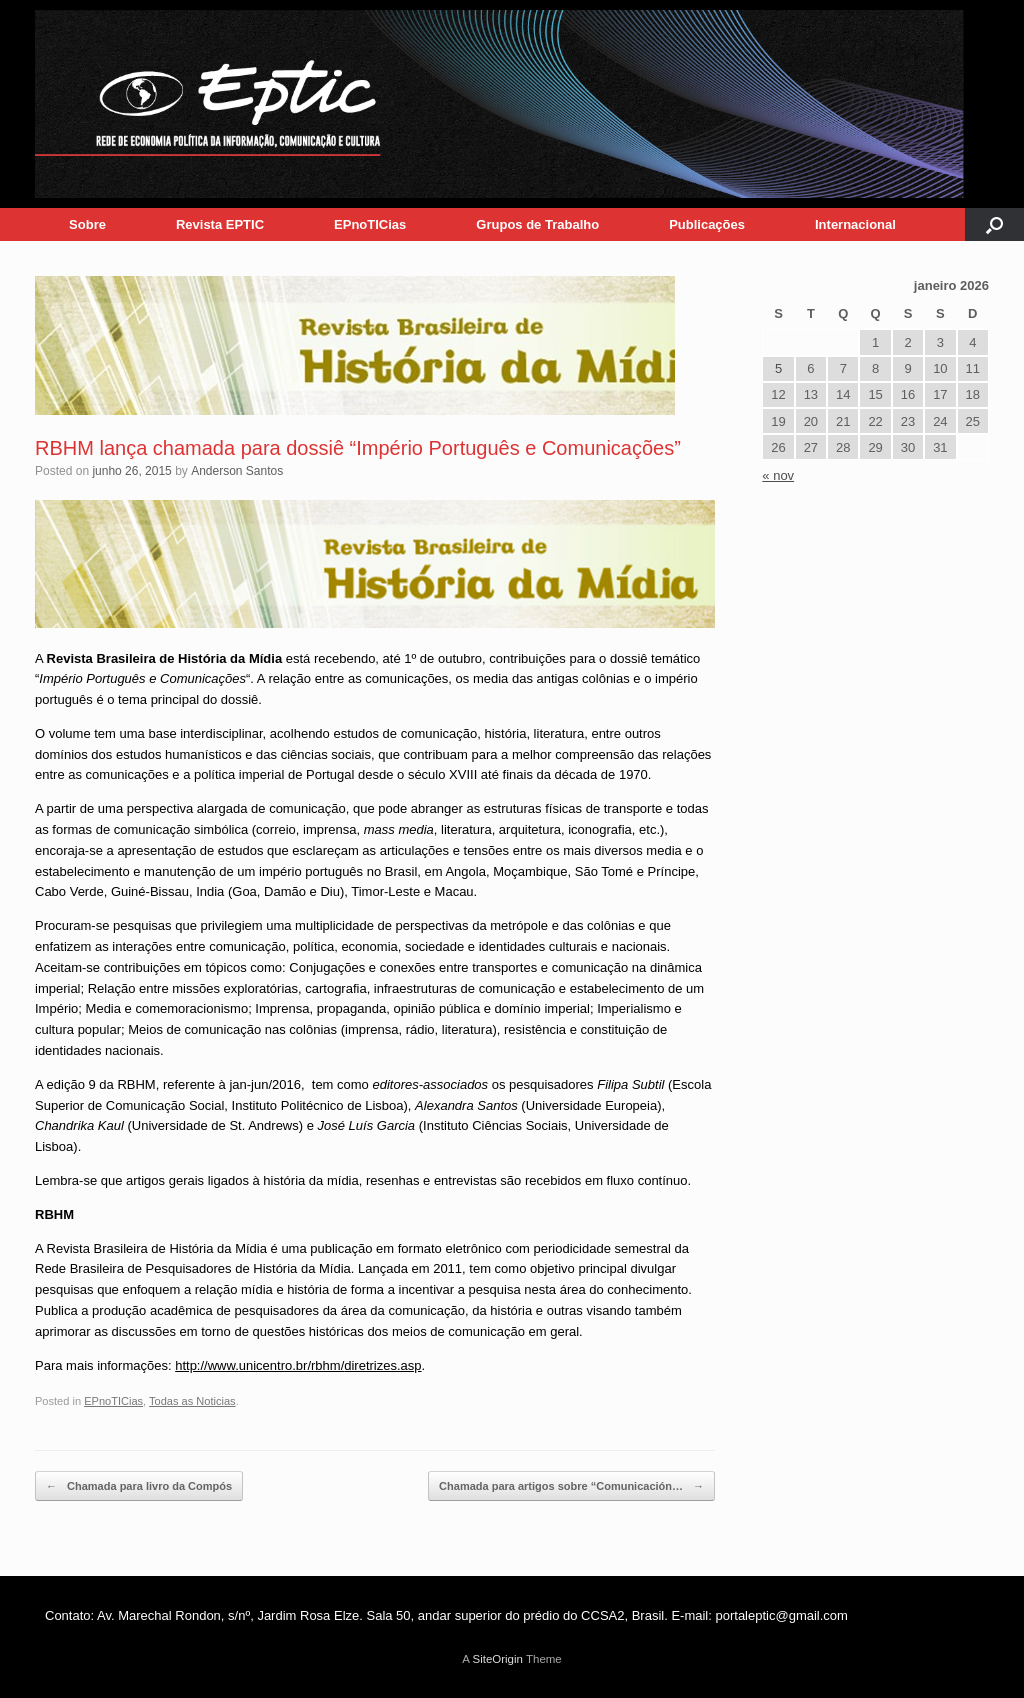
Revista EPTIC (220, 224)
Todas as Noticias (192, 1401)
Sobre (87, 224)
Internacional (855, 224)
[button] (994, 224)
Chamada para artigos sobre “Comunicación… (571, 1486)
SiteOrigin (497, 1659)
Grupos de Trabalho (537, 224)
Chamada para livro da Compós (139, 1486)
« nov (778, 475)
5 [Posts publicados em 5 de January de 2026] (778, 368)
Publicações (707, 224)
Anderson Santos (237, 471)
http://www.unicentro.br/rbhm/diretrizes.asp (298, 1365)
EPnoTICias (370, 224)
